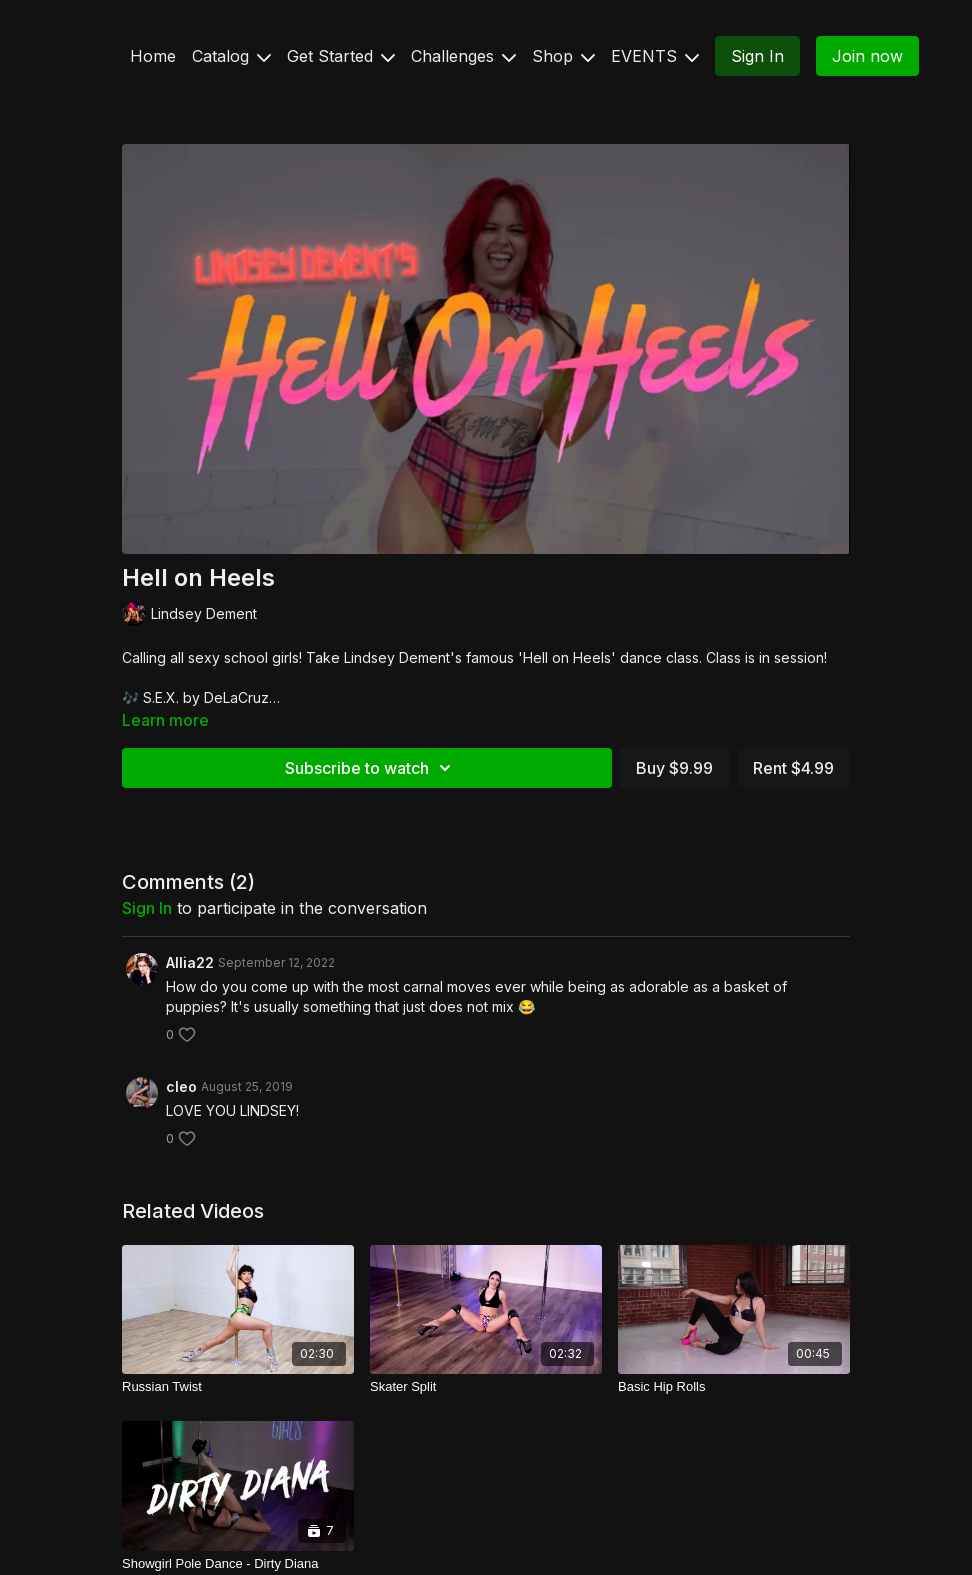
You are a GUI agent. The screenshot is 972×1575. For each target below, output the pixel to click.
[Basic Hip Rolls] (734, 1387)
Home (153, 56)
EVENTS (655, 56)
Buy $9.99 (674, 768)
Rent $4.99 (793, 768)
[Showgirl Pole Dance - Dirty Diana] (238, 1564)
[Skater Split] (486, 1387)
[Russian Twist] (238, 1387)
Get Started (341, 56)
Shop (563, 56)
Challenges (463, 56)
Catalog (231, 56)
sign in (147, 908)
